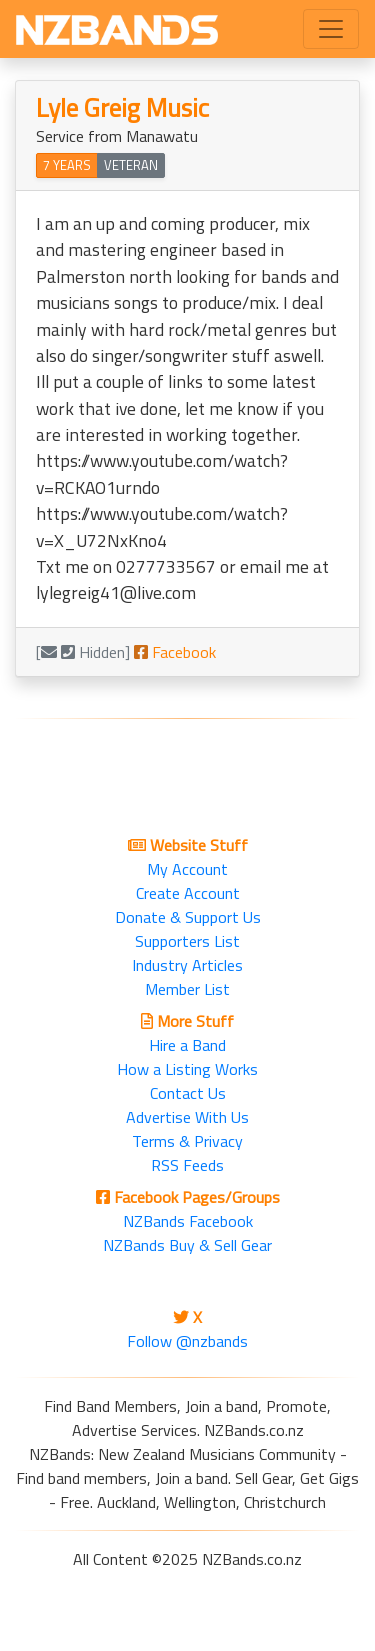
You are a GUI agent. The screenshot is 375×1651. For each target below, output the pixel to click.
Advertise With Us (187, 1117)
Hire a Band (187, 1045)
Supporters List (187, 941)
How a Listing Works (187, 1069)
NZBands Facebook (188, 1221)
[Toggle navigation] (331, 29)
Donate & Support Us (188, 917)
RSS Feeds (187, 1165)
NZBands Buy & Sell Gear (187, 1245)
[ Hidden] (83, 652)
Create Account (188, 893)
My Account (187, 869)
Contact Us (188, 1093)
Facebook (175, 652)
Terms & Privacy (187, 1141)
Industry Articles (187, 965)
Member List (187, 989)
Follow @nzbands (187, 1341)
